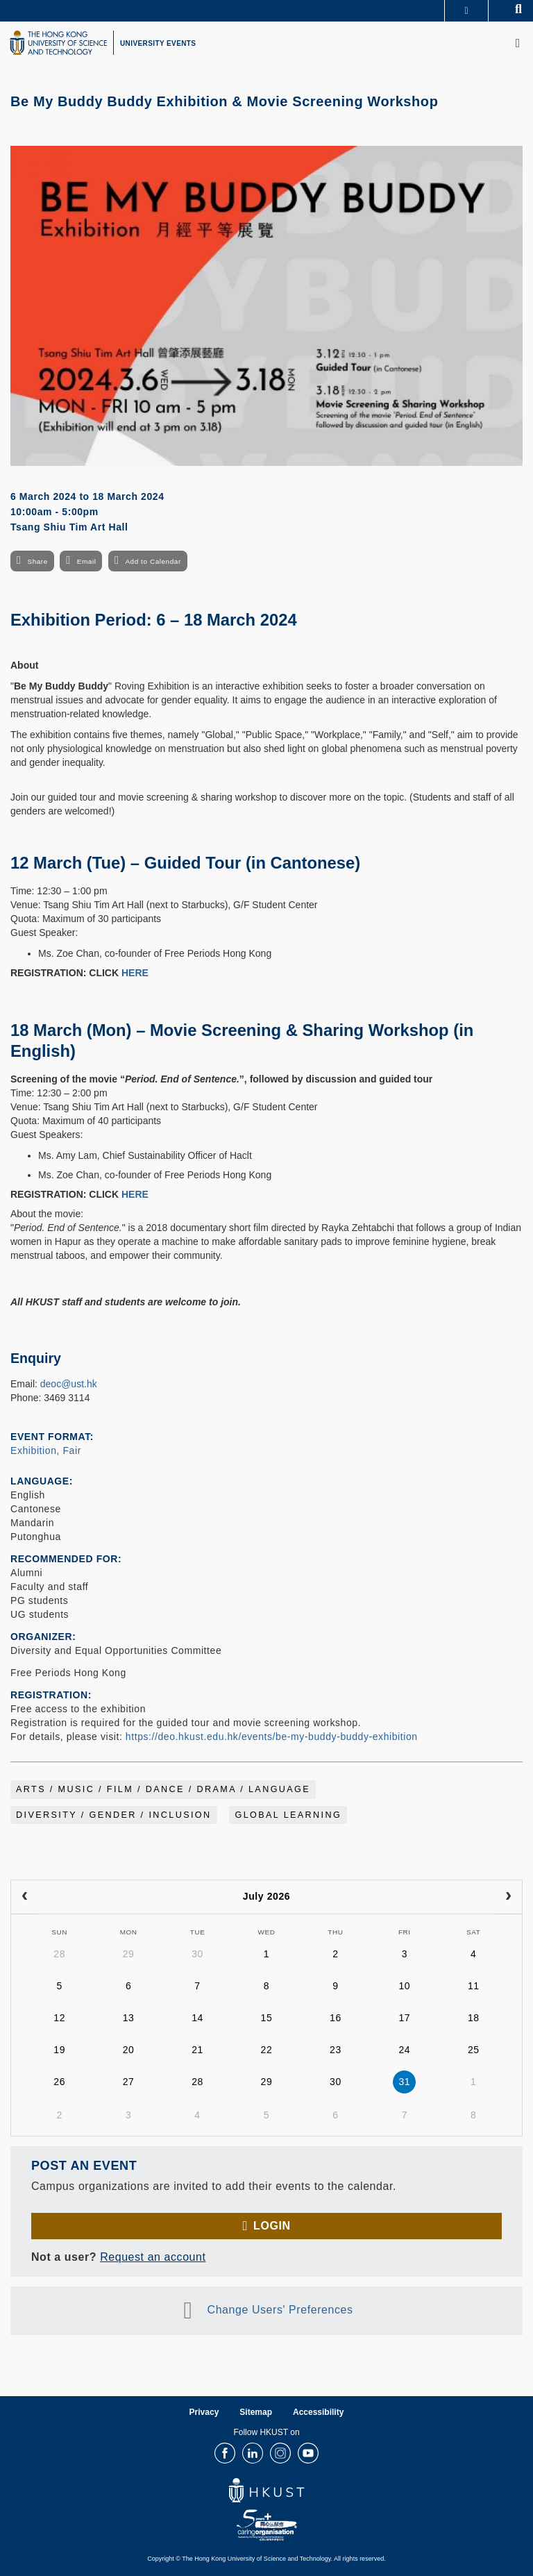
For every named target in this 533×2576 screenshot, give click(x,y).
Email (86, 561)
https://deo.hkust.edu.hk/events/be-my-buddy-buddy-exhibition (272, 1736)
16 (335, 2017)
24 (404, 2049)
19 (59, 2049)
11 (474, 1985)
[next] (508, 1897)
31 (404, 2081)
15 (267, 2017)
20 (129, 2049)
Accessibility (318, 2412)
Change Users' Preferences (280, 2310)
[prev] (24, 1897)
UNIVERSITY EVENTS (158, 43)
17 (404, 2017)
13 (129, 2017)
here (135, 972)
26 (59, 2081)
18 (474, 2017)
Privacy (204, 2412)
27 (129, 2081)
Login (271, 2226)
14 (197, 2017)
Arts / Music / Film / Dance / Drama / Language (163, 1789)
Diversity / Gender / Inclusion (114, 1815)
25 (474, 2049)
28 (59, 1953)
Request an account (152, 2257)
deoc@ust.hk (68, 1383)
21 (197, 2049)
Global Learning (288, 1815)
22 (267, 2049)
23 (335, 2049)
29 (129, 1953)
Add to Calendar (152, 561)
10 (404, 1985)
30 (197, 1953)
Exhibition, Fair (45, 1450)
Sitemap (255, 2412)
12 (59, 2017)
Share (37, 561)
